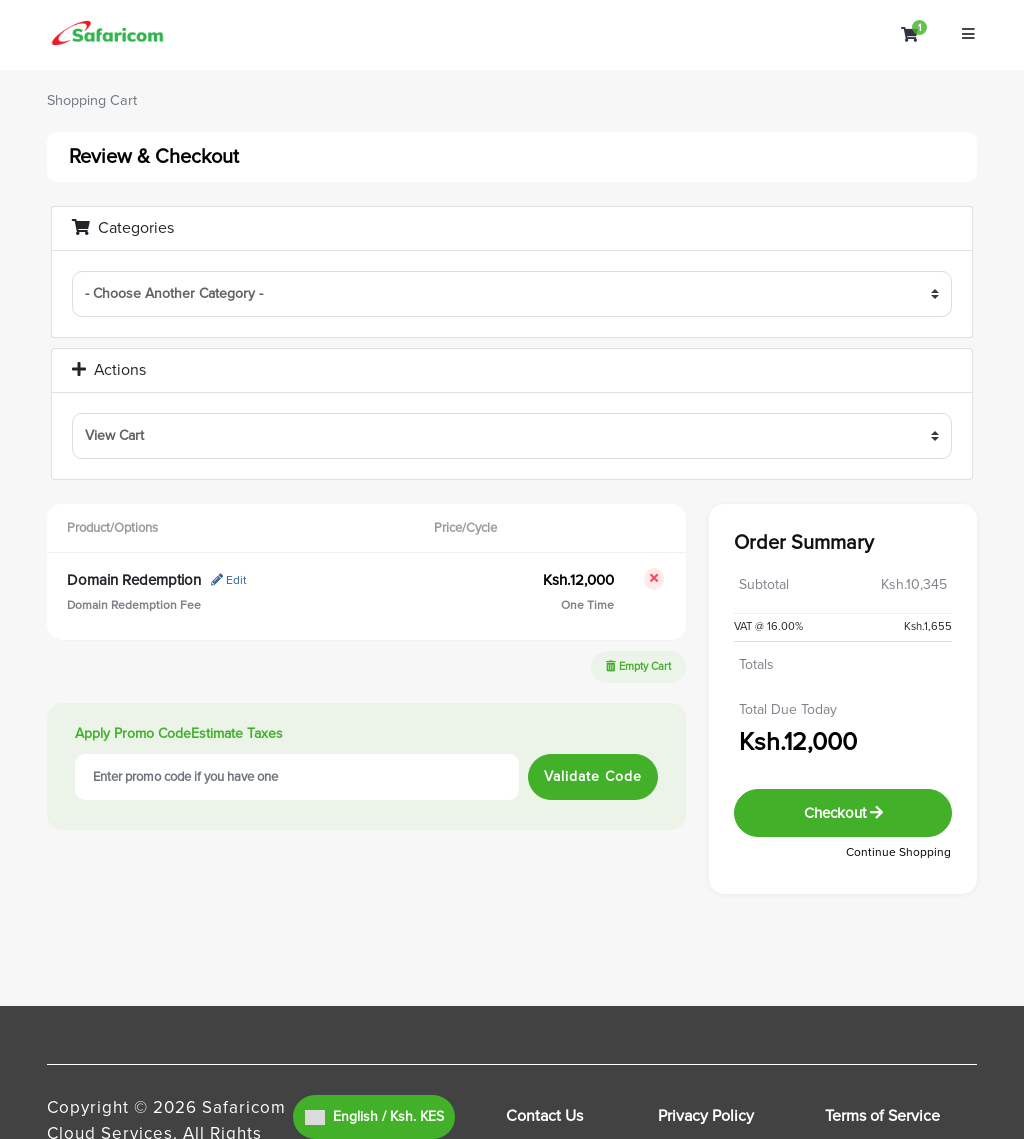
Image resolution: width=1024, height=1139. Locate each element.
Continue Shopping (898, 852)
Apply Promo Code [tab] (133, 733)
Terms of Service (882, 1116)
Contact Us (544, 1116)
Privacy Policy (706, 1116)
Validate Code (593, 776)
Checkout (843, 813)
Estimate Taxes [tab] (237, 733)
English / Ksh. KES (374, 1116)
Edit (229, 580)
